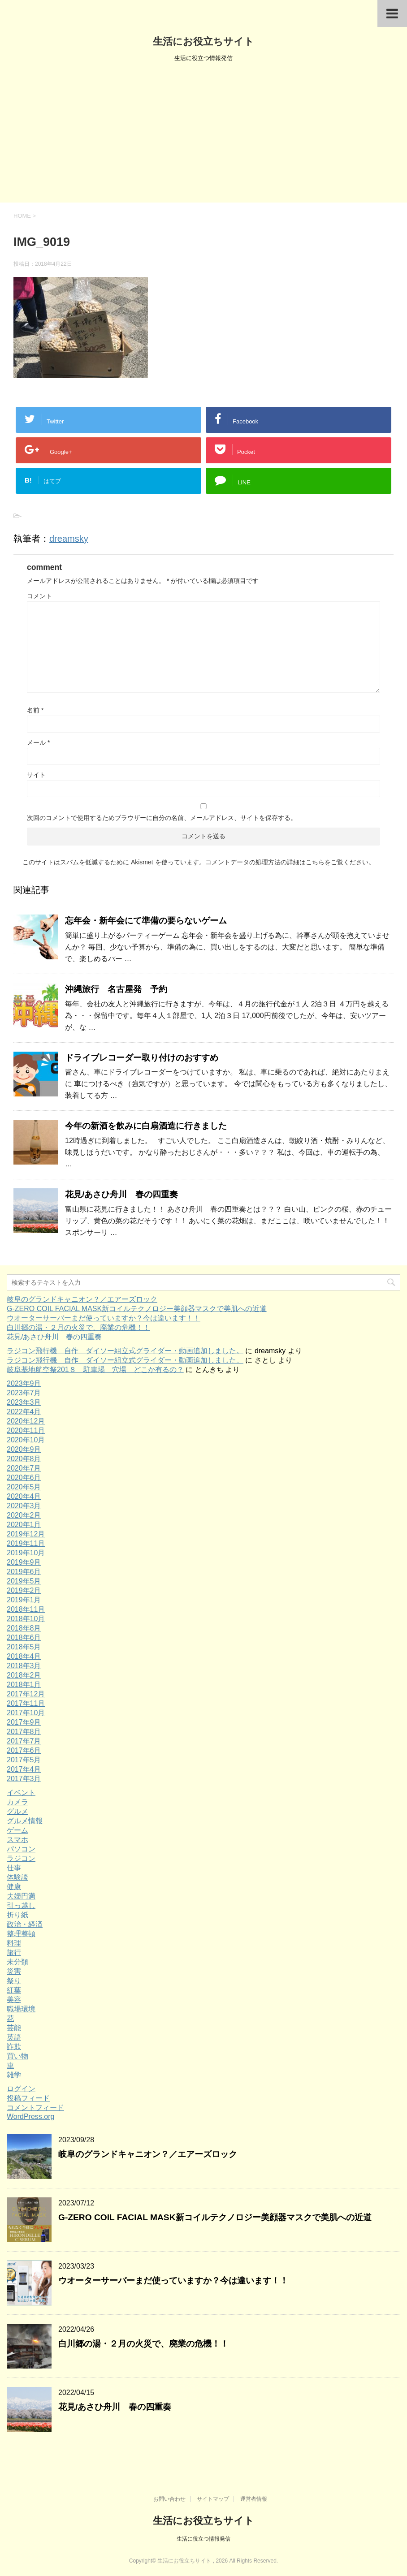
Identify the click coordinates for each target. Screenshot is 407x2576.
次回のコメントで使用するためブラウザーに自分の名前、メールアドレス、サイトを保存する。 (162, 817)
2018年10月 (26, 1618)
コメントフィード (35, 2107)
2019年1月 (24, 1600)
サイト (36, 774)
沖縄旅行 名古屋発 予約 (116, 989)
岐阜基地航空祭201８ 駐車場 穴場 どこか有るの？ (95, 1369)
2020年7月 (24, 1468)
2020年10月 (26, 1440)
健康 (14, 1886)
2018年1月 (24, 1684)
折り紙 (17, 1915)
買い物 (17, 2056)
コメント (39, 596)
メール (38, 742)
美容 (14, 1999)
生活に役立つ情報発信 (203, 2539)
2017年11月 (26, 1703)
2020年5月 (24, 1487)
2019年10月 (26, 1553)
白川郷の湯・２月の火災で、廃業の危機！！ (78, 1327)
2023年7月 (24, 1393)
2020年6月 (24, 1477)
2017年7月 (24, 1741)
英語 (14, 2037)
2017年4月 (24, 1769)
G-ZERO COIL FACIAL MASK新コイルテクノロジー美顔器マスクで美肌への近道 (137, 1308)
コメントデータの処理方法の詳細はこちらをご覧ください (286, 862)
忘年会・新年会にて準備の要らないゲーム (146, 920)
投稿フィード (28, 2098)
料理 (14, 1943)
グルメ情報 (25, 1821)
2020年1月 (24, 1524)
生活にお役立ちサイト (203, 41)
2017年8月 (24, 1731)
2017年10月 (26, 1713)
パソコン (21, 1849)
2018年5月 (24, 1647)
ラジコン (21, 1858)
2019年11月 (26, 1543)
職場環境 (21, 2009)
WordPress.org (30, 2116)
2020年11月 (26, 1430)
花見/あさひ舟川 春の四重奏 (121, 1194)
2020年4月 (24, 1496)
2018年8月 (24, 1628)
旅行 (14, 1952)
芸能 (14, 2028)
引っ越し (21, 1905)
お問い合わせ (169, 2499)
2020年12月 (26, 1421)
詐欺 (14, 2046)
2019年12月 (26, 1534)
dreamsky (68, 539)
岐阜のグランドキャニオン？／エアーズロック (82, 1299)
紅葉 (14, 1990)
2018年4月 (24, 1656)
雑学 (14, 2075)
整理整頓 (21, 1933)
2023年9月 (24, 1383)
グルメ (17, 1811)
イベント (21, 1792)
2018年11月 (26, 1609)
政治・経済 (25, 1924)
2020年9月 (24, 1449)
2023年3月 (24, 1402)
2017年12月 (26, 1694)
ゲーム (17, 1830)
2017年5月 (24, 1760)
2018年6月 (24, 1637)
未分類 (17, 1962)
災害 (14, 1971)
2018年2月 (24, 1675)
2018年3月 (24, 1666)
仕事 (14, 1868)
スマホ (17, 1839)
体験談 (17, 1877)
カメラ (17, 1802)
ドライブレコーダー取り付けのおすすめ (141, 1057)
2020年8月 (24, 1459)
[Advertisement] (203, 135)
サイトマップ (213, 2499)
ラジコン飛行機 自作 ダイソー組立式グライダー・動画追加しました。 (125, 1351)
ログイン (21, 2089)
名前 (35, 710)
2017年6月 (24, 1750)
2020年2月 (24, 1515)
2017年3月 (24, 1778)
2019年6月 (24, 1571)
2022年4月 (24, 1411)
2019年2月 (24, 1590)
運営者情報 (253, 2499)
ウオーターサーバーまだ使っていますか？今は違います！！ (103, 1318)
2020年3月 (24, 1506)
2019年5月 (24, 1581)
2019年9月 (24, 1562)
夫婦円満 (21, 1896)
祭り (14, 1981)
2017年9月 (24, 1722)
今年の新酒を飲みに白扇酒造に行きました (146, 1126)
